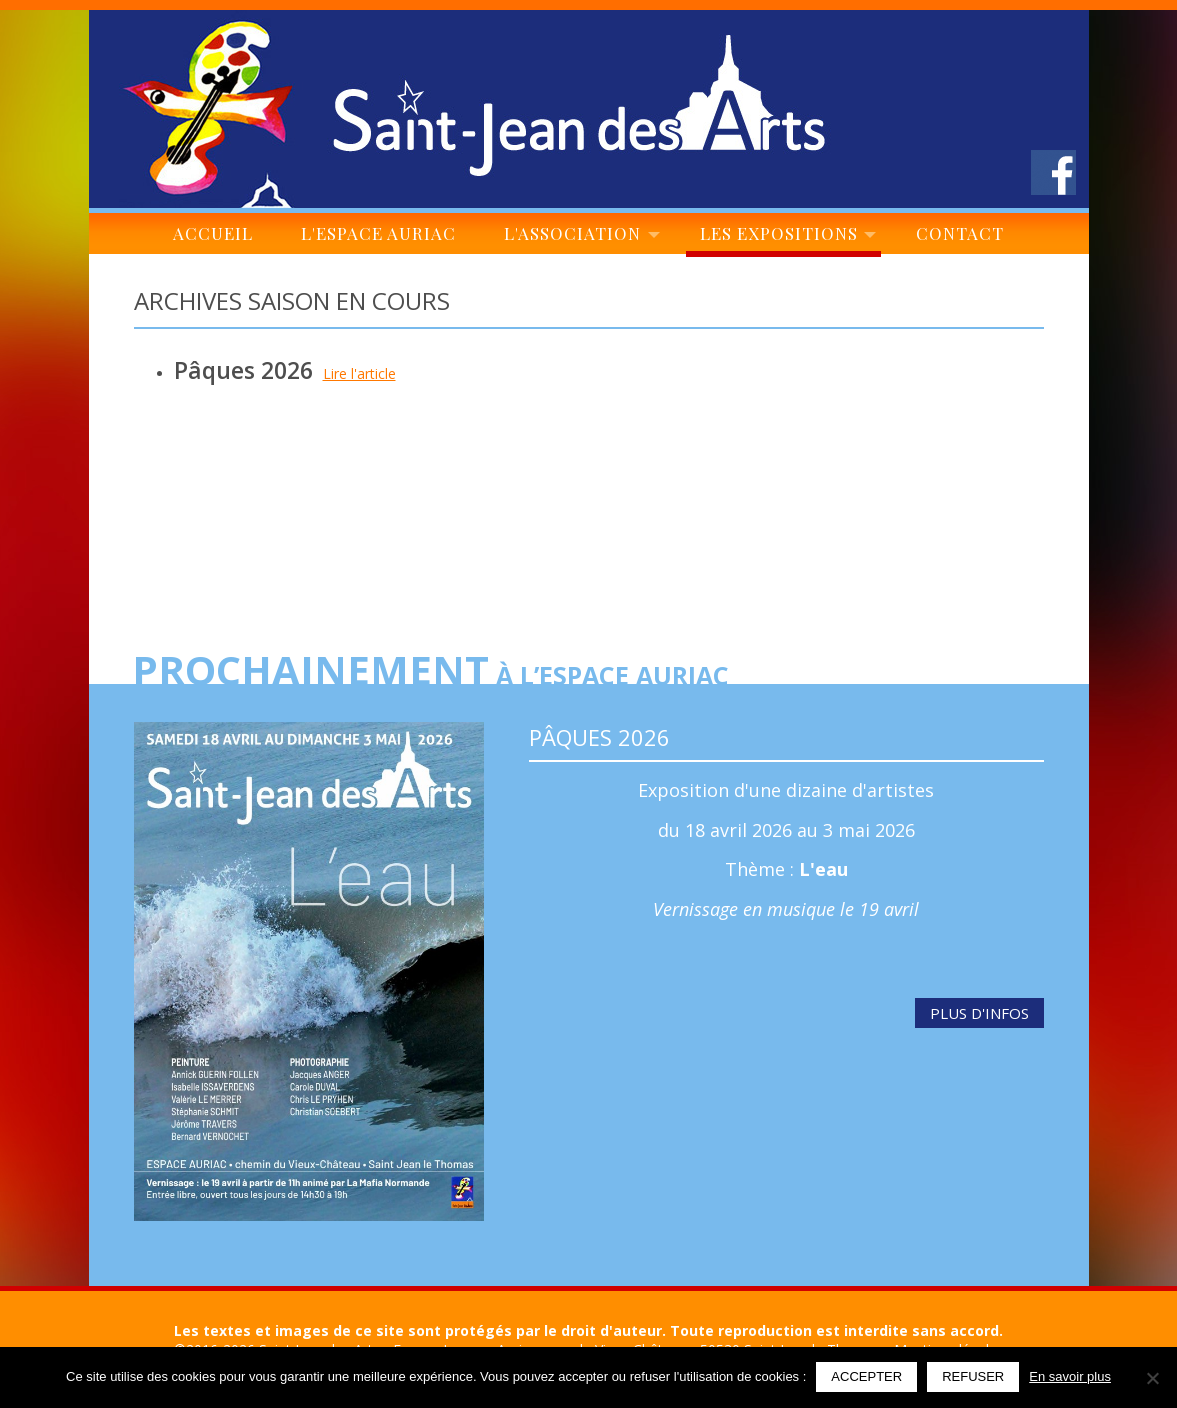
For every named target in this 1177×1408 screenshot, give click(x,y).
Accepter (866, 1376)
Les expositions (783, 238)
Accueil (213, 238)
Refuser (973, 1376)
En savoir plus (1070, 1376)
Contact (960, 238)
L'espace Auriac (378, 238)
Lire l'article (359, 373)
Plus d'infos (979, 1013)
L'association (578, 238)
